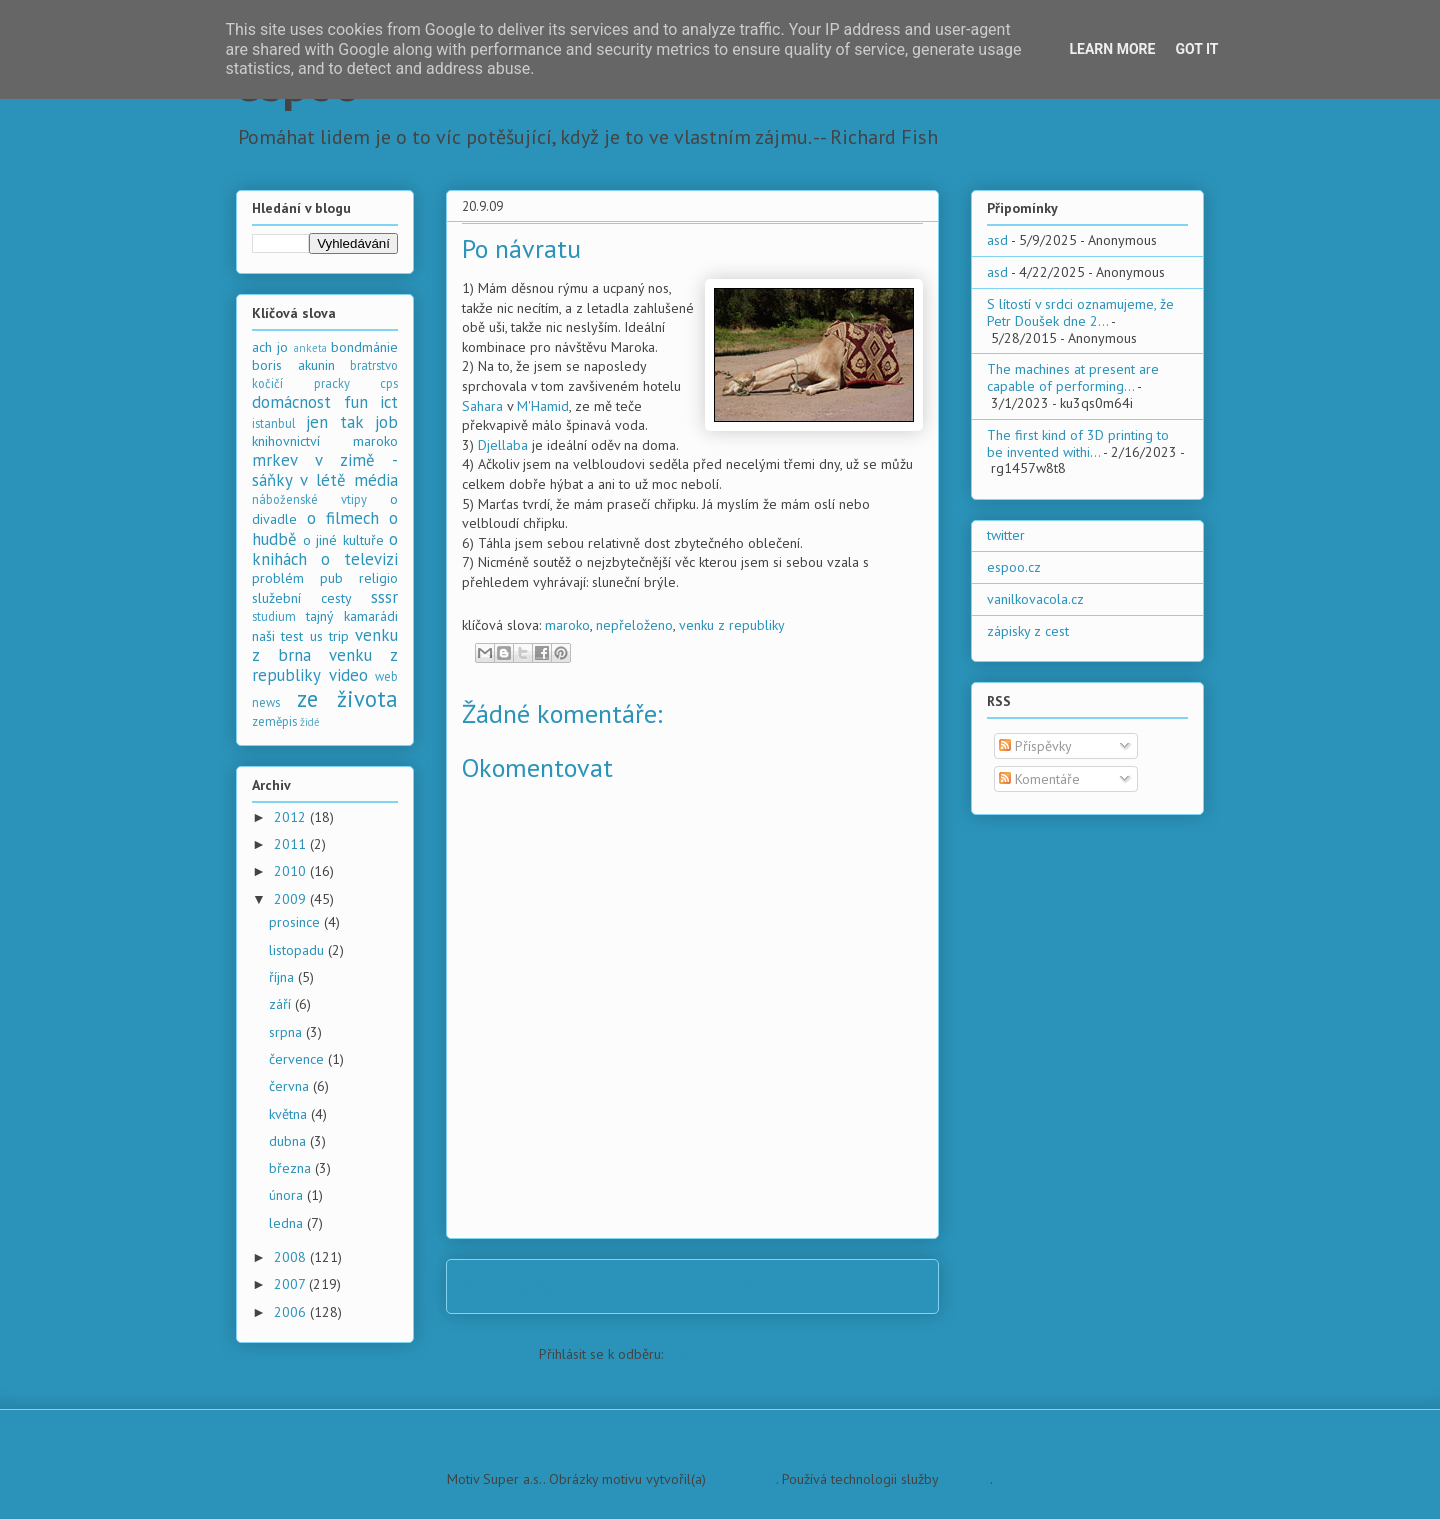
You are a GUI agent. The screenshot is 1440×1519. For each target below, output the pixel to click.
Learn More (1112, 49)
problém (278, 578)
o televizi (359, 559)
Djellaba (503, 445)
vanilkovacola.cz (1035, 599)
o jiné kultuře (343, 540)
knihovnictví (286, 441)
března (292, 1168)
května (290, 1114)
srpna (287, 1032)
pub (331, 578)
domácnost (291, 402)
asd (997, 240)
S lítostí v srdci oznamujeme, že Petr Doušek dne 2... (1080, 312)
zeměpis (274, 721)
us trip (329, 636)
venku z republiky (732, 625)
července (298, 1059)
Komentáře (1039, 779)
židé (310, 722)
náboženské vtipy (309, 499)
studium (274, 616)
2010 (292, 871)
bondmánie (364, 347)
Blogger (966, 1479)
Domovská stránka (698, 1286)
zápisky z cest (1028, 631)
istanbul (274, 423)
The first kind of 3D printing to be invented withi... (1078, 443)
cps (389, 383)
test (292, 636)
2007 (291, 1284)
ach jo (270, 347)
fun (356, 402)
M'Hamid (543, 406)
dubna (289, 1141)
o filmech (343, 518)
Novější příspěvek (527, 1286)
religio (378, 578)
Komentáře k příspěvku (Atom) (756, 1354)
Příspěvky (1035, 746)
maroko (567, 625)
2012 (292, 817)
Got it (1196, 49)
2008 (292, 1257)
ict (389, 402)
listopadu (298, 950)
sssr (384, 597)
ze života (348, 698)
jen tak (334, 422)
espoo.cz (1014, 567)
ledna (288, 1223)
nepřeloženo (634, 625)
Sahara (482, 406)
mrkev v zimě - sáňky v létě (325, 470)
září (282, 1004)
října (283, 977)
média (376, 480)
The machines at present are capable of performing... (1073, 377)
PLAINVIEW (743, 1479)
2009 (292, 899)
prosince (296, 922)
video (348, 675)
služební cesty (302, 598)
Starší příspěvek (863, 1286)
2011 (292, 844)
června (291, 1086)
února (288, 1195)
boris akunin (293, 365)
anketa (310, 348)
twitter (1006, 535)
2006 (292, 1312)
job (386, 422)
